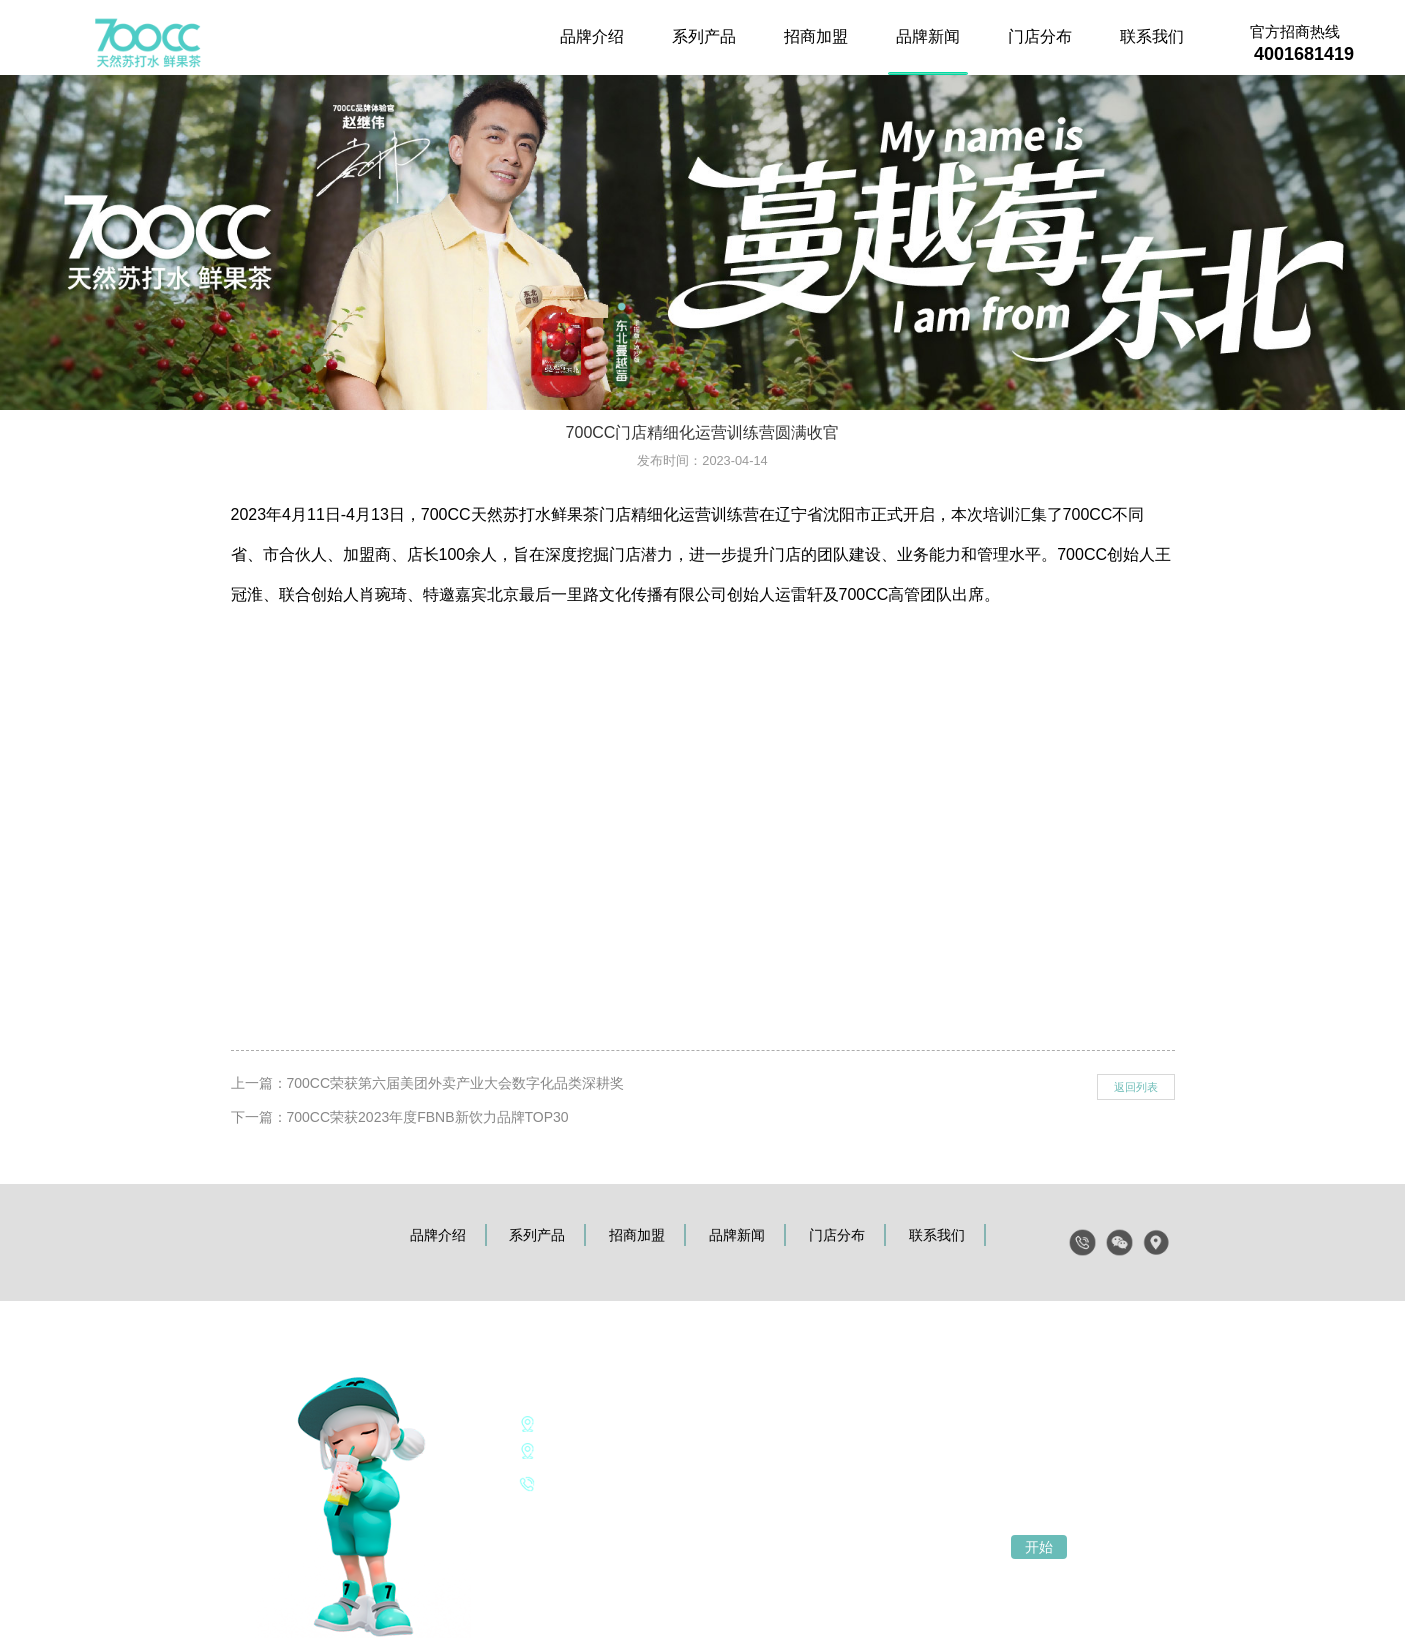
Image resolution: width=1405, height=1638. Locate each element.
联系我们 (1152, 36)
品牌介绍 (592, 36)
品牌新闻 (928, 36)
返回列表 (1136, 1087)
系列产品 (704, 36)
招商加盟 (816, 36)
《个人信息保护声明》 (584, 1512)
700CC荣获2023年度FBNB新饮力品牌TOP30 (428, 1117)
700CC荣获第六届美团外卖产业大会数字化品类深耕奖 (456, 1083)
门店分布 (1040, 36)
